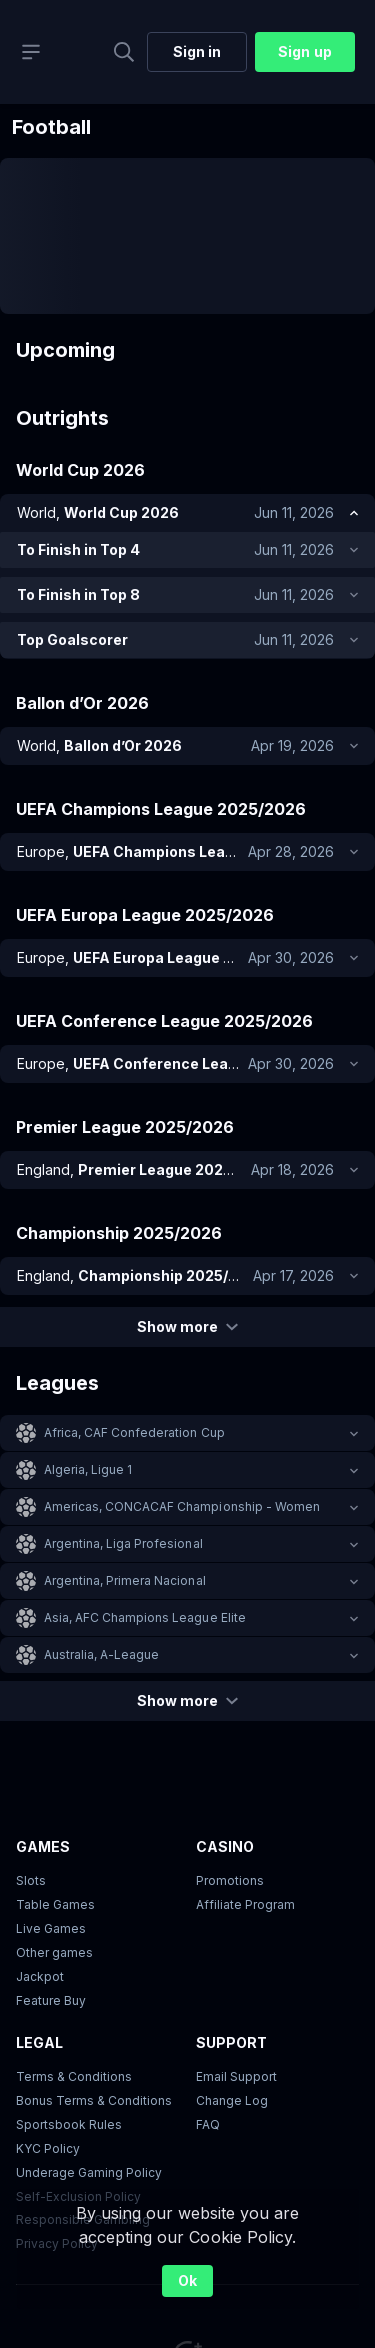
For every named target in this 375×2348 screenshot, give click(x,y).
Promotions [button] (230, 1880)
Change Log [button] (232, 2100)
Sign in (197, 51)
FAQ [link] (208, 2124)
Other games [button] (54, 1952)
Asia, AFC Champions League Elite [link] (145, 1617)
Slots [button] (31, 1880)
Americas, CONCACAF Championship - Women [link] (182, 1506)
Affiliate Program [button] (245, 1904)
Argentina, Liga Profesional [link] (123, 1543)
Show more (187, 1326)
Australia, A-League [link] (101, 1654)
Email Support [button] (236, 2076)
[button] (187, 1433)
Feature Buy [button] (51, 2000)
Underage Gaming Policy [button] (89, 2172)
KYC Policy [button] (48, 2148)
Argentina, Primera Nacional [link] (125, 1580)
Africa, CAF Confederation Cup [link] (134, 1432)
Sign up (304, 51)
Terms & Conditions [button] (74, 2076)
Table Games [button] (55, 1904)
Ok (187, 2280)
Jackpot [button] (40, 1976)
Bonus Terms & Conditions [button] (94, 2100)
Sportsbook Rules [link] (69, 2124)
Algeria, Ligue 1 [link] (88, 1469)
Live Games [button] (51, 1928)
